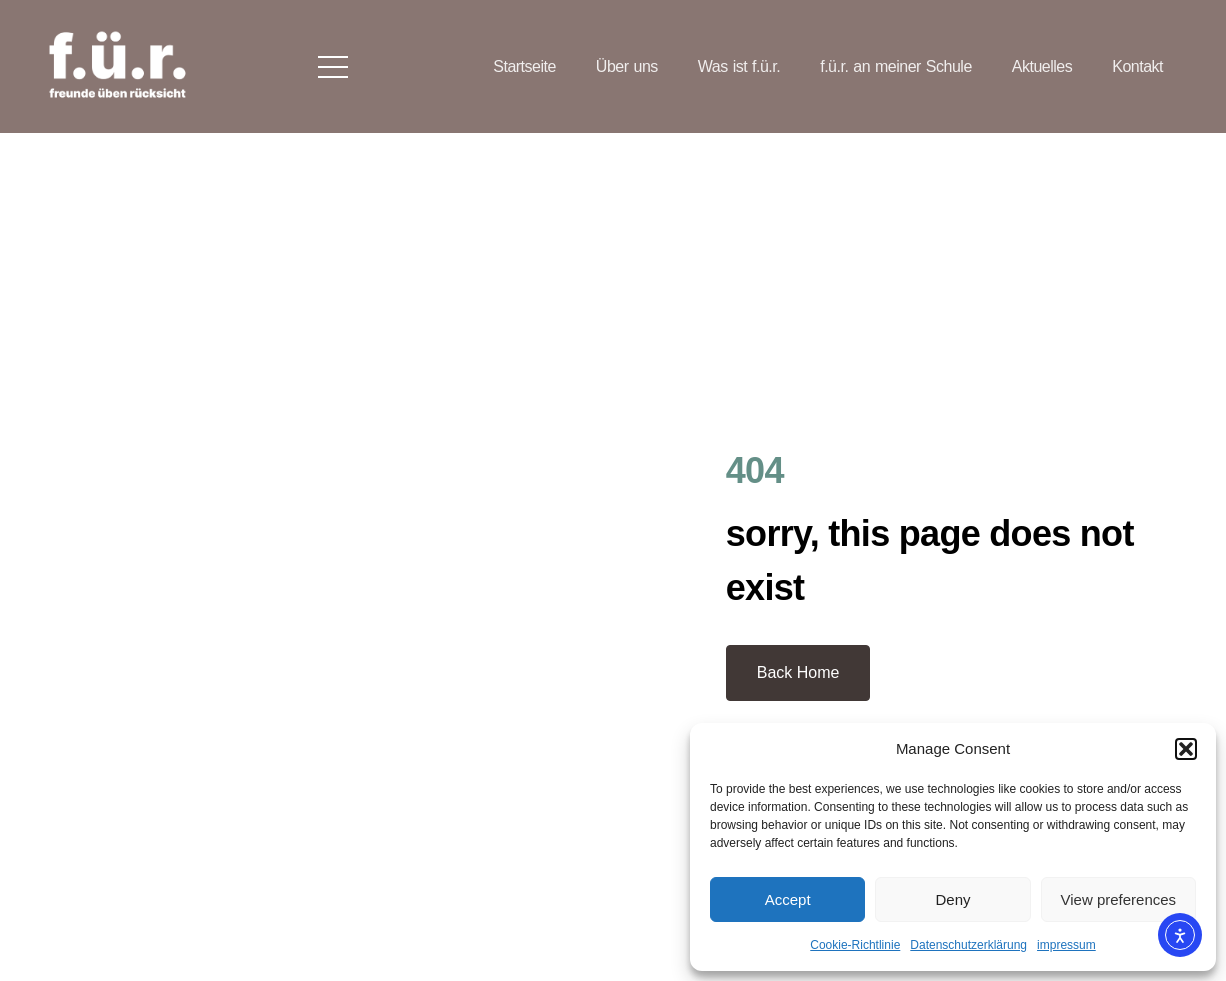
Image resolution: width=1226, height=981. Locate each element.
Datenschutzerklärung (968, 945)
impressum (1066, 945)
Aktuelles (1042, 66)
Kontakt (1137, 66)
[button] (1186, 749)
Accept (788, 899)
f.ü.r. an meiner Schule (896, 66)
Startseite (524, 66)
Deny (952, 899)
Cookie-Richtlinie (855, 945)
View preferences (1119, 899)
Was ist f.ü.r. (739, 66)
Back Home (798, 672)
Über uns (627, 66)
